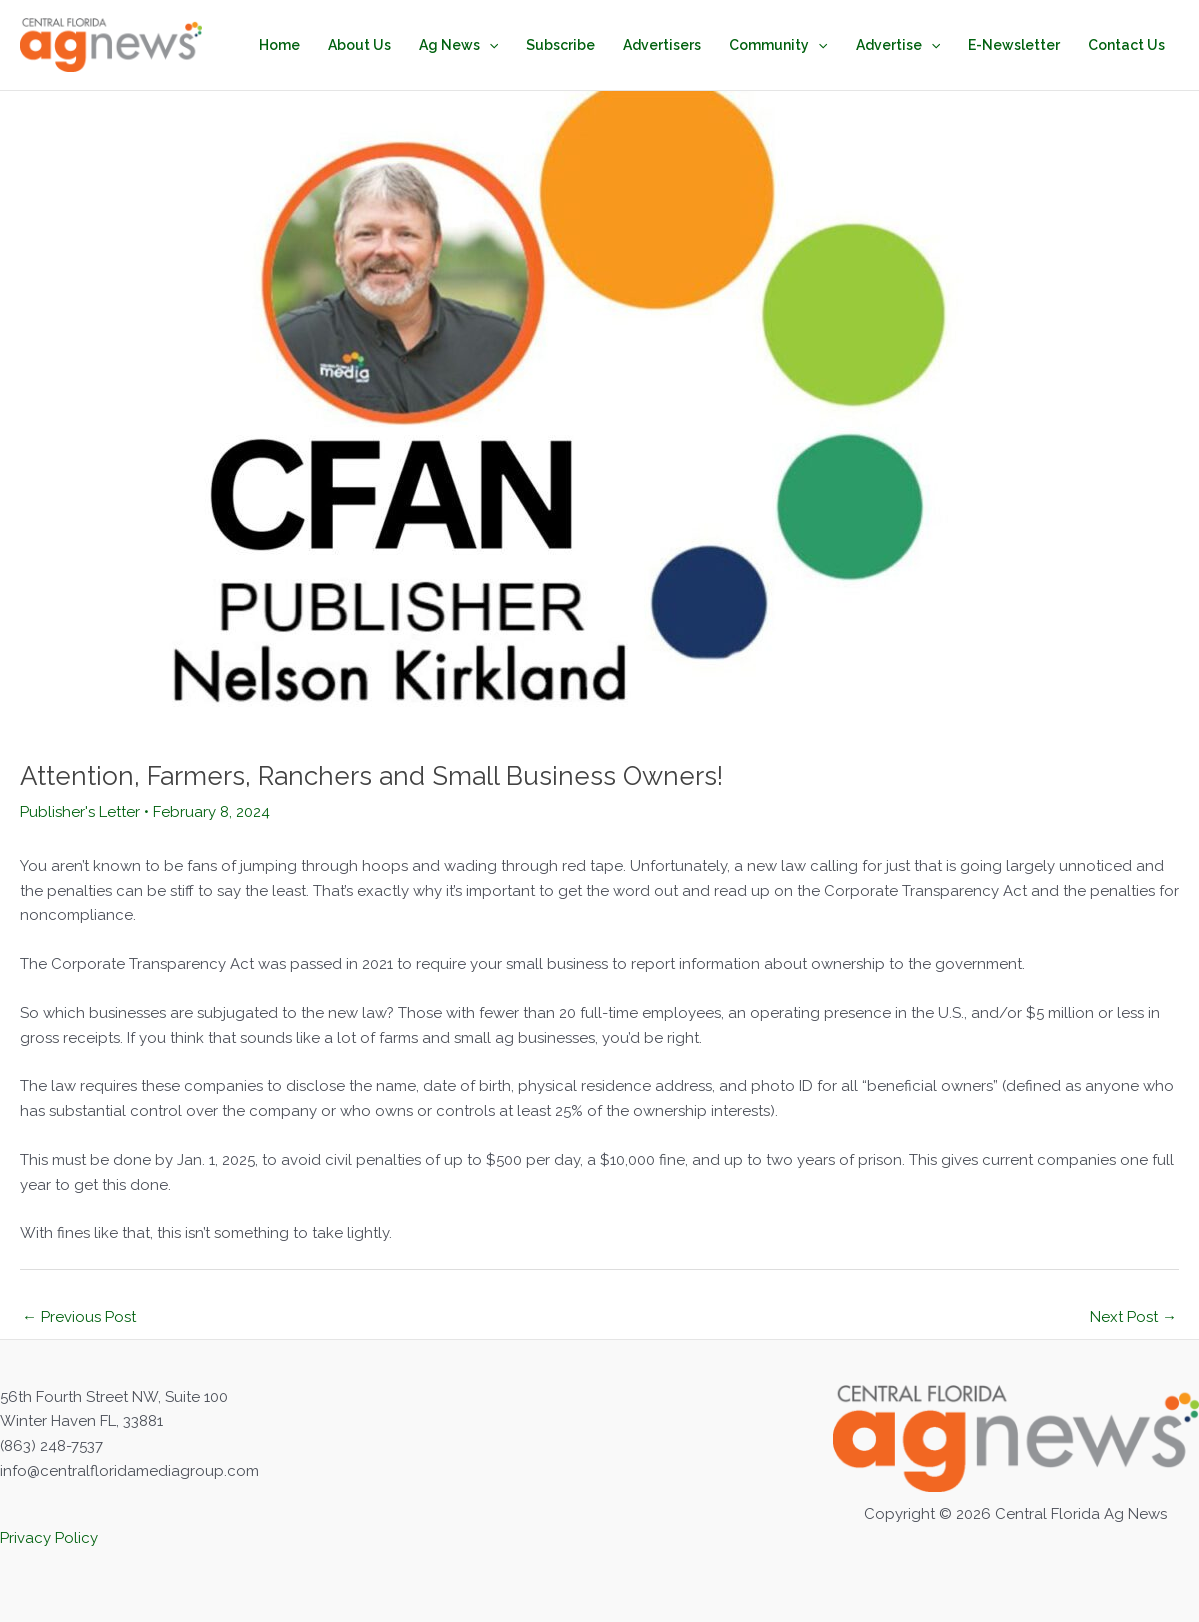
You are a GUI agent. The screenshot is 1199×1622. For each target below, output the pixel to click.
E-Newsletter (1014, 45)
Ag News (458, 45)
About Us (359, 45)
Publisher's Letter (80, 812)
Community (778, 45)
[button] (489, 45)
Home (279, 45)
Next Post (1133, 1317)
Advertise (898, 45)
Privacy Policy (49, 1538)
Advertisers (662, 45)
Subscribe (560, 45)
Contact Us (1126, 45)
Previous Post (79, 1317)
